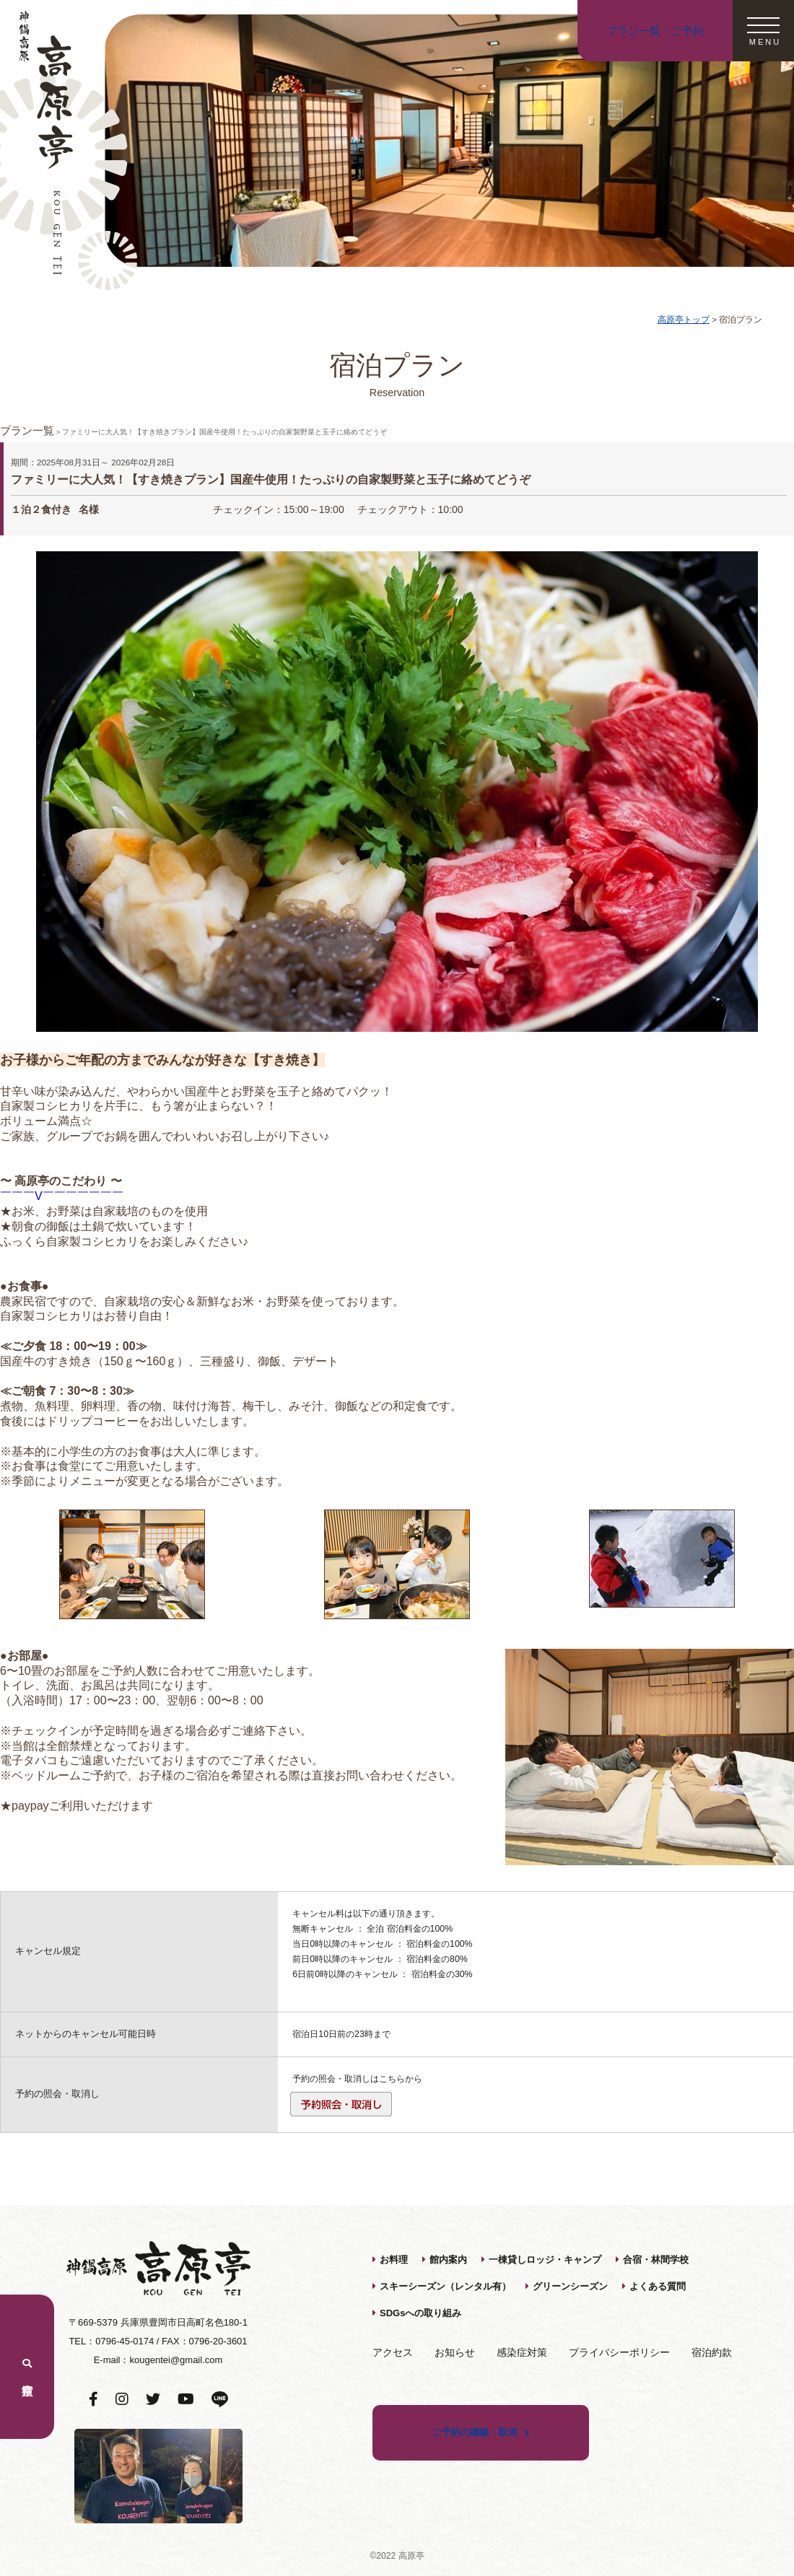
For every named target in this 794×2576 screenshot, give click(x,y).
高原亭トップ (684, 319)
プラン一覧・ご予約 (655, 31)
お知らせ (455, 2352)
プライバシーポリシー (619, 2352)
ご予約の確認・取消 (474, 2432)
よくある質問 (657, 2286)
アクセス (392, 2352)
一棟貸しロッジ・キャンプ (545, 2259)
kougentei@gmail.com (176, 2359)
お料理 (394, 2259)
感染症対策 (522, 2352)
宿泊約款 (712, 2352)
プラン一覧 (27, 430)
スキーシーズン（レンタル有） (445, 2286)
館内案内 (448, 2259)
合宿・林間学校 (656, 2259)
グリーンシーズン (570, 2286)
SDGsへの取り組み (420, 2313)
